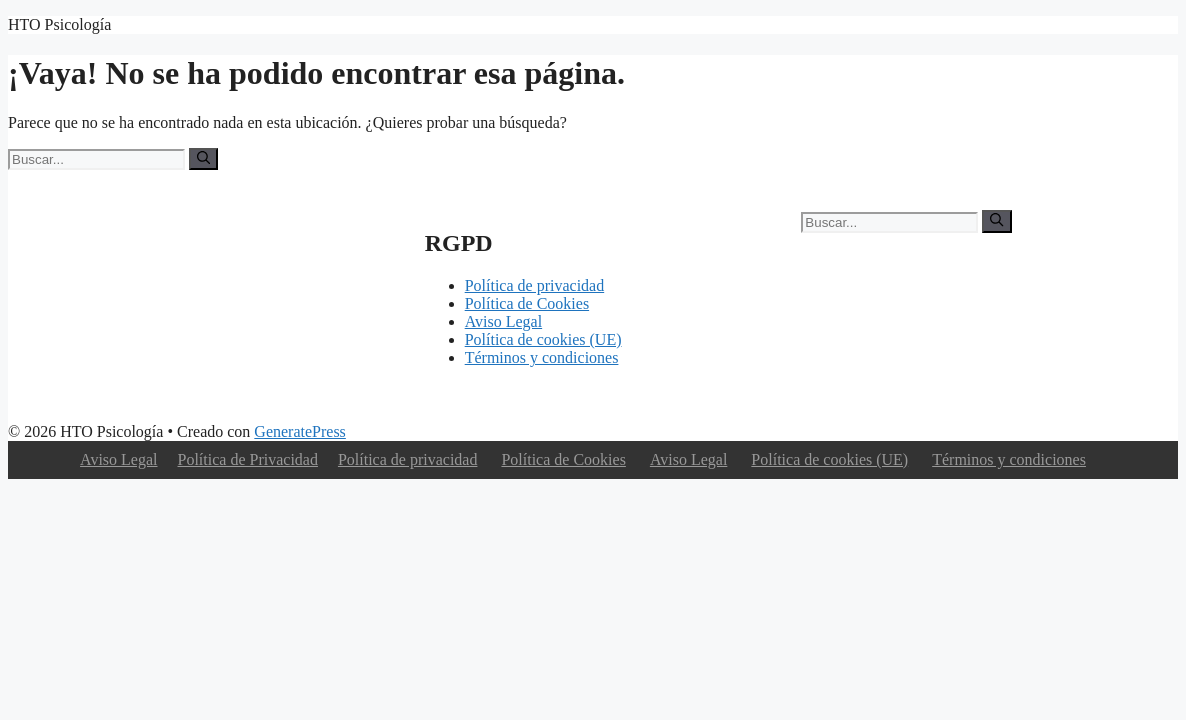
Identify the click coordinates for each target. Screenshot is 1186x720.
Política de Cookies (527, 303)
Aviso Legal (503, 321)
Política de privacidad (535, 285)
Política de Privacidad (248, 459)
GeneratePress (300, 431)
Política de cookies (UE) (543, 339)
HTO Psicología (59, 24)
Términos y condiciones (542, 357)
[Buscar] (203, 159)
